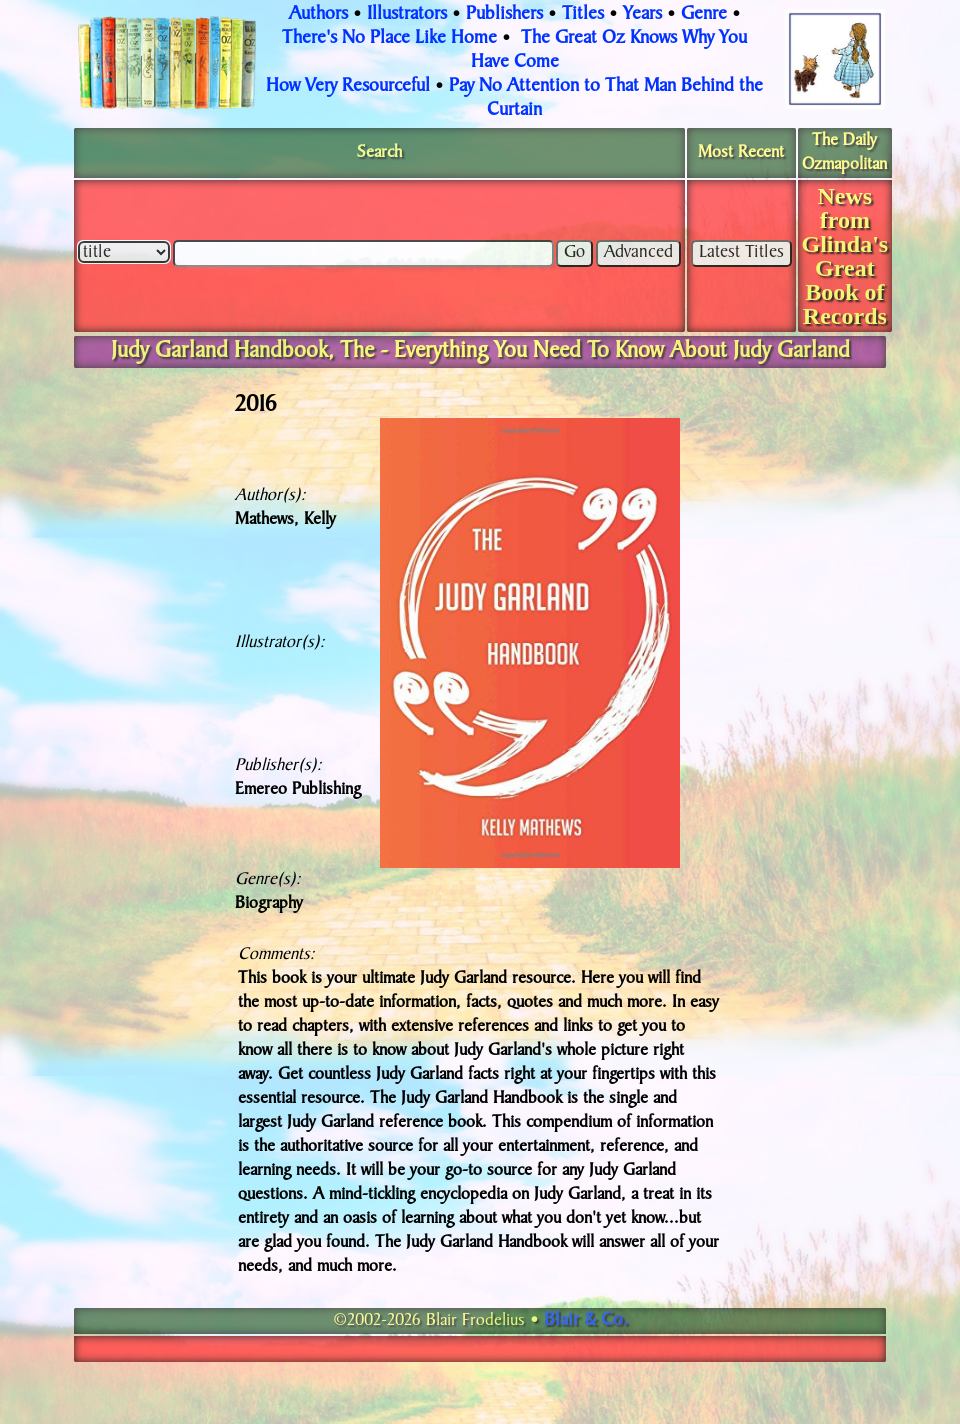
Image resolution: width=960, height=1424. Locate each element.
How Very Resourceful (348, 87)
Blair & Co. (586, 1321)
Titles (583, 15)
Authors (318, 15)
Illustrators (407, 15)
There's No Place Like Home (389, 39)
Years (642, 15)
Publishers (504, 15)
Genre (704, 15)
